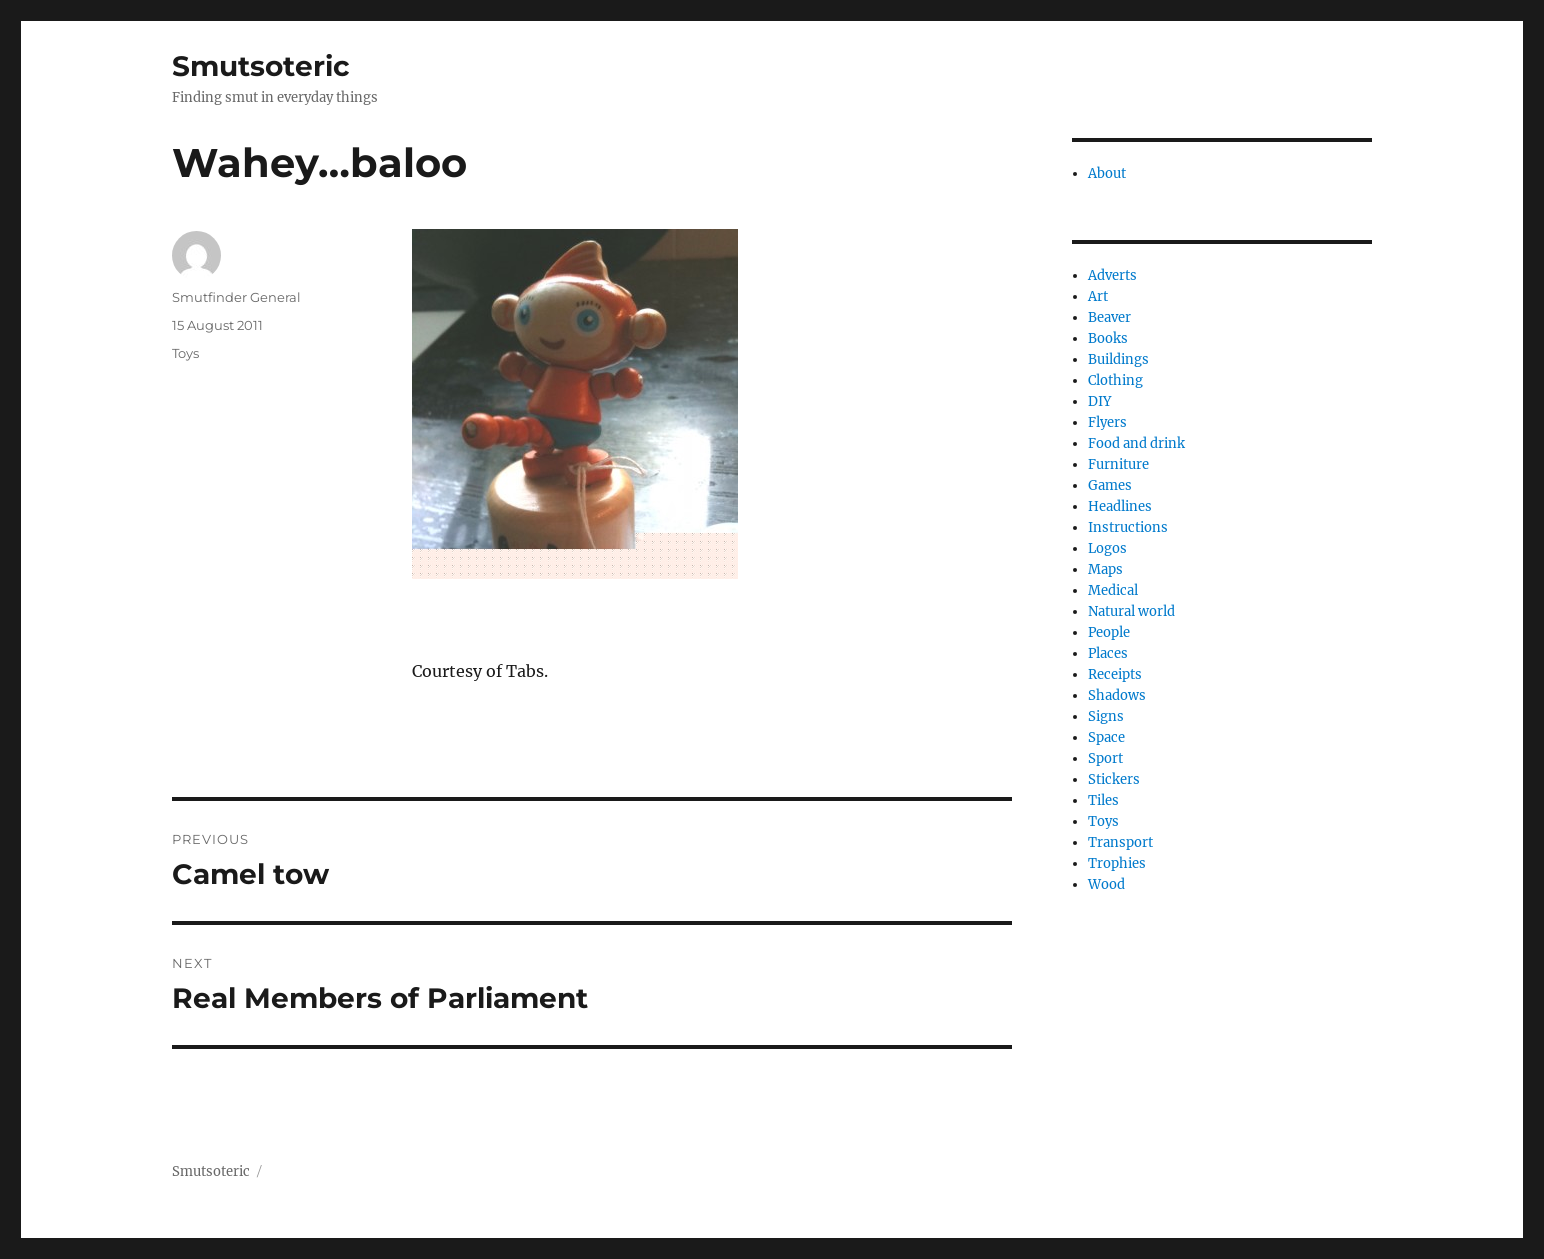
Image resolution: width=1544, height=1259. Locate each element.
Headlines (1120, 506)
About (1107, 173)
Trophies (1117, 863)
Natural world (1131, 611)
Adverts (1112, 275)
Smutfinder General (236, 297)
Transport (1120, 842)
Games (1110, 485)
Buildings (1118, 359)
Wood (1106, 884)
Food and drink (1136, 443)
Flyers (1107, 422)
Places (1108, 653)
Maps (1105, 569)
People (1109, 632)
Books (1108, 338)
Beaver (1109, 317)
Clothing (1115, 380)
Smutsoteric (261, 66)
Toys (185, 353)
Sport (1105, 758)
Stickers (1114, 779)
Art (1098, 296)
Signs (1106, 716)
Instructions (1128, 527)
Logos (1107, 548)
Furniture (1118, 464)
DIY (1099, 401)
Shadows (1117, 695)
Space (1106, 737)
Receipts (1115, 674)
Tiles (1103, 800)
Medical (1113, 590)
